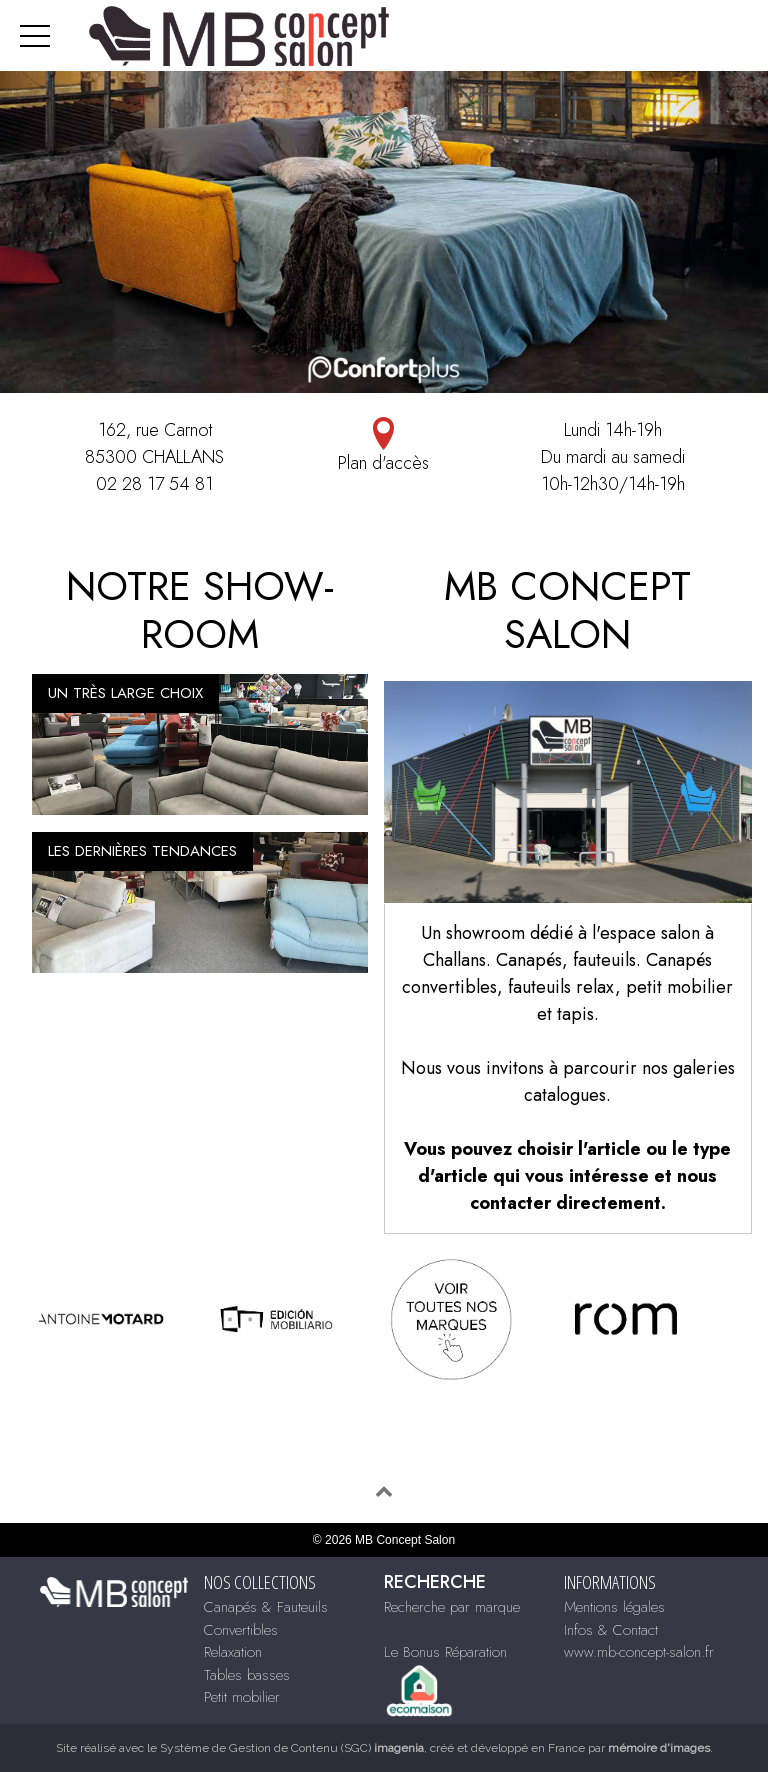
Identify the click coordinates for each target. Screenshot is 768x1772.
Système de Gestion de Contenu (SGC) (292, 1748)
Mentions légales (614, 1607)
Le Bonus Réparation (445, 1652)
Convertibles (241, 1630)
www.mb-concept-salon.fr (639, 1652)
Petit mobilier (242, 1697)
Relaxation (233, 1652)
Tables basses (247, 1675)
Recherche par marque (452, 1607)
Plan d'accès (383, 446)
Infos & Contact (611, 1630)
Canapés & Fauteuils (266, 1607)
